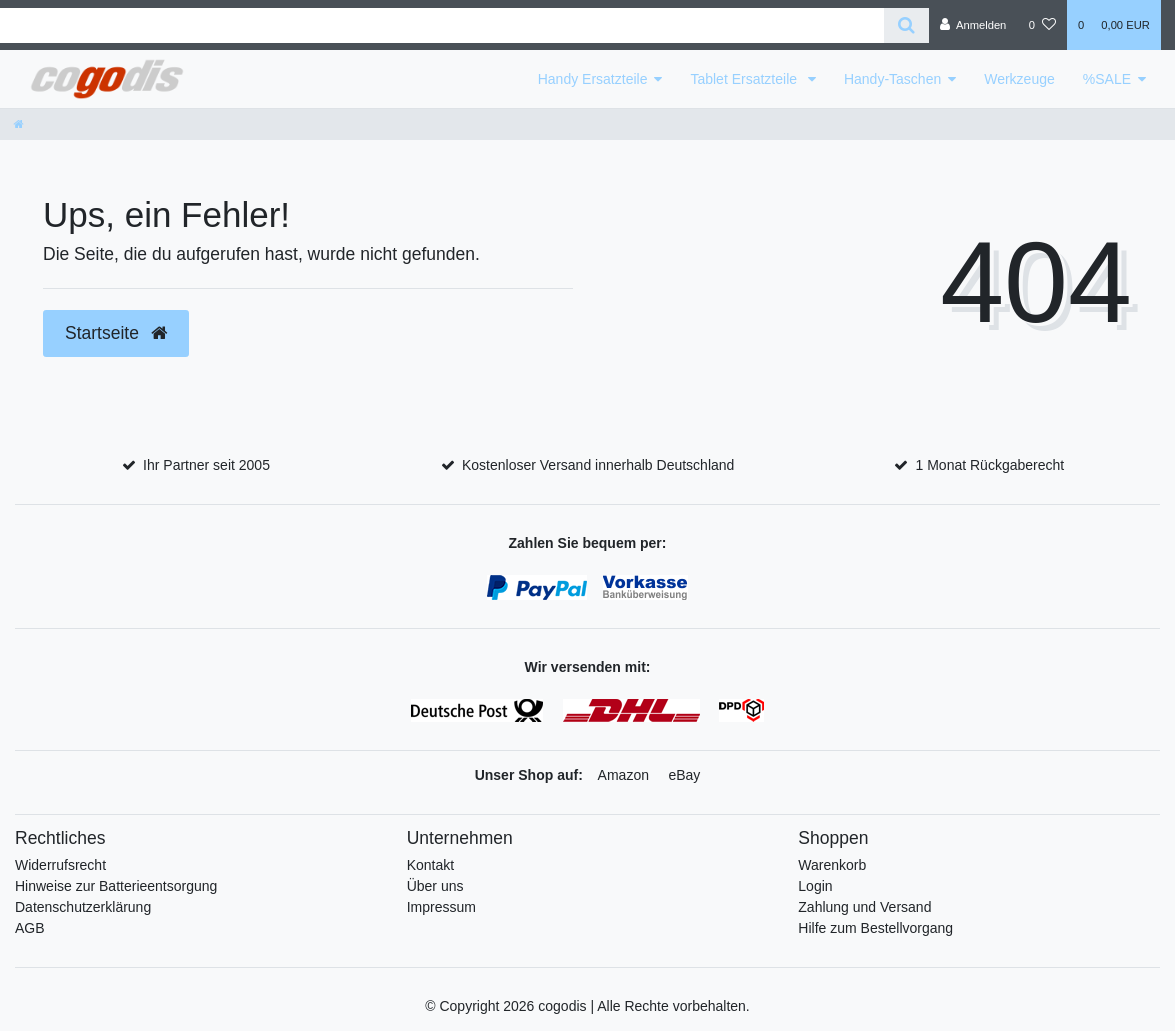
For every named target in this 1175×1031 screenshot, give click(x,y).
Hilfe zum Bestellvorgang (875, 928)
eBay (684, 775)
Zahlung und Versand (864, 907)
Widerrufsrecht (60, 865)
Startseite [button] (116, 333)
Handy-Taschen (892, 79)
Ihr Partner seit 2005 (206, 465)
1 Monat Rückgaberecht (990, 465)
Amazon (623, 775)
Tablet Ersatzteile (745, 79)
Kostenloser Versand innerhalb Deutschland (598, 465)
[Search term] (442, 25)
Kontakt (430, 865)
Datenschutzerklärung (83, 907)
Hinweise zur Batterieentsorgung (116, 886)
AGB (30, 928)
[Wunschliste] (1042, 25)
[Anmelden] (973, 25)
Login (815, 886)
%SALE (1107, 79)
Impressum (441, 907)
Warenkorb (832, 865)
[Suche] (906, 25)
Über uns (435, 886)
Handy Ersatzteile (593, 79)
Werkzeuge (1019, 79)
